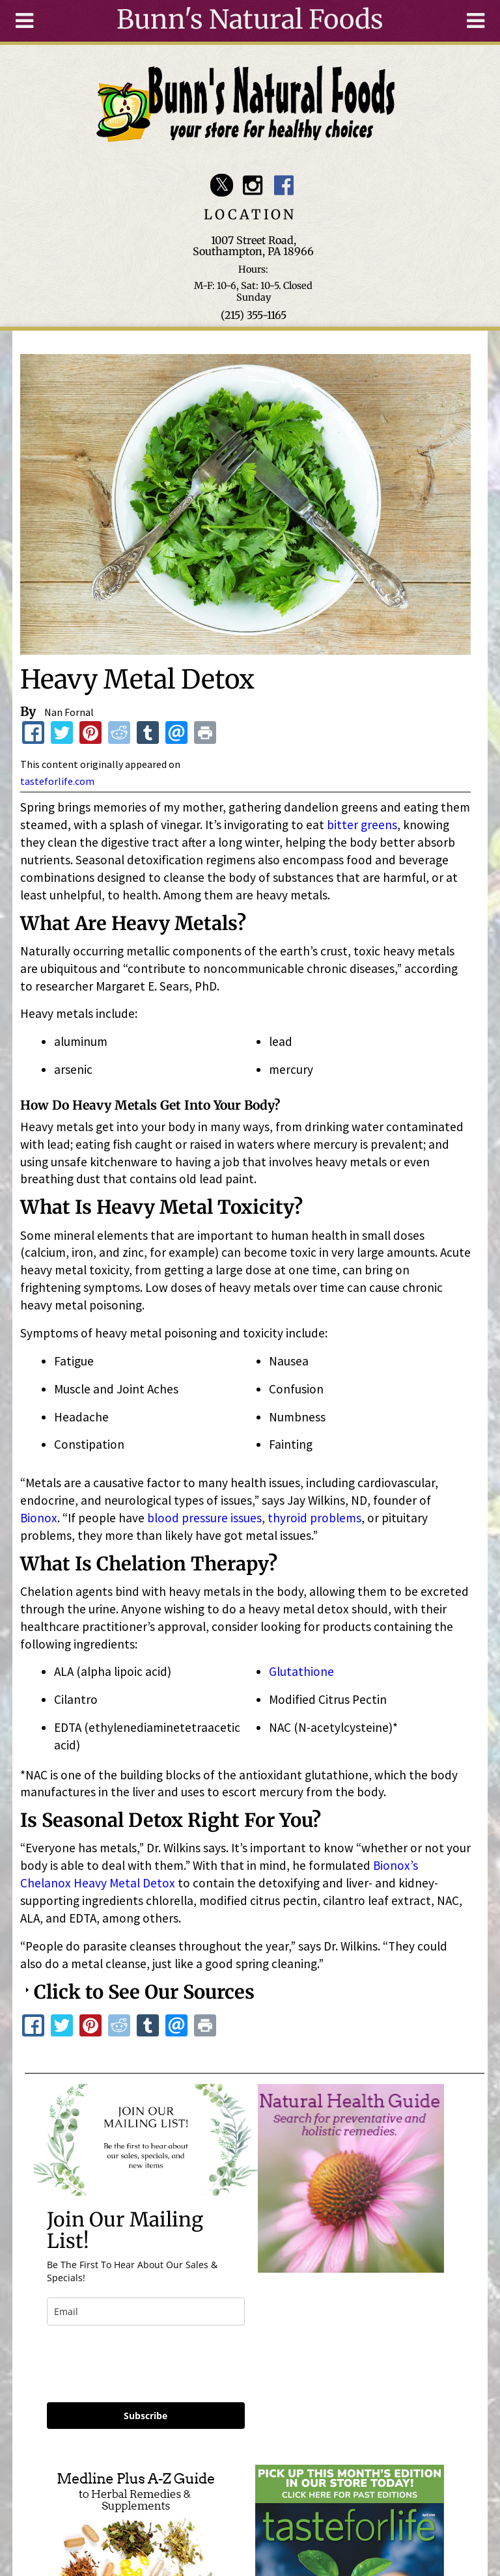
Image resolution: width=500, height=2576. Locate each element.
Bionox (38, 1518)
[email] (146, 2311)
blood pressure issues (204, 1518)
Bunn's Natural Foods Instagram (253, 185)
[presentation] (146, 2363)
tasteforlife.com (57, 781)
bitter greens (362, 824)
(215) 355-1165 (253, 315)
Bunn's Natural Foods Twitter (221, 185)
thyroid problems (314, 1518)
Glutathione (301, 1671)
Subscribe (145, 2415)
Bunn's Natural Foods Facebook (283, 185)
